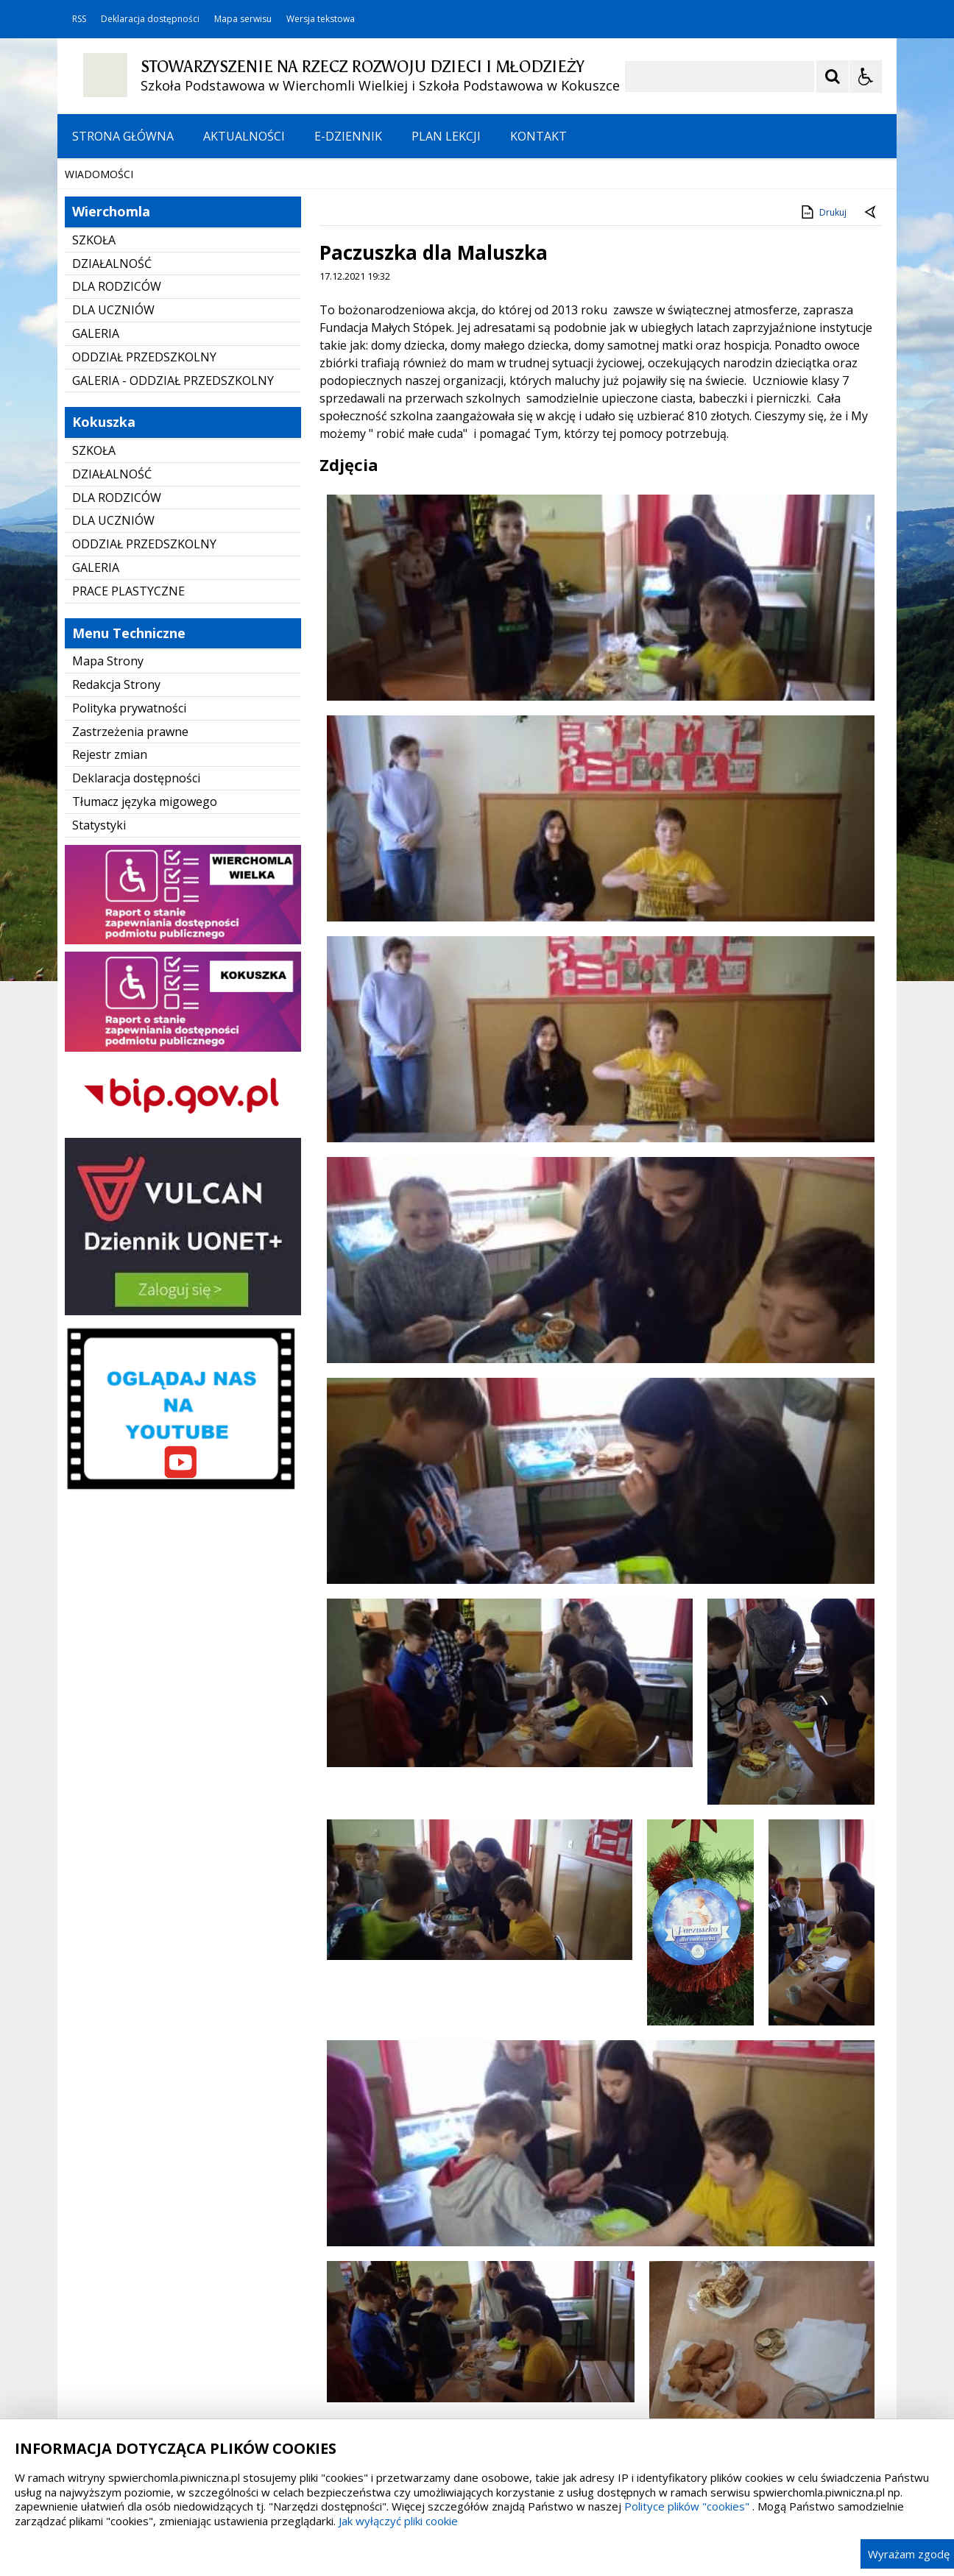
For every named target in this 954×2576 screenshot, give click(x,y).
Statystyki (99, 974)
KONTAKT (538, 136)
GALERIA (95, 483)
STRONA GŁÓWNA (123, 136)
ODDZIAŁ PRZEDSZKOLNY (144, 506)
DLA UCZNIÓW (113, 459)
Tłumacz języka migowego (144, 951)
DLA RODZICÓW (116, 436)
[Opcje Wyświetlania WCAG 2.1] (865, 76)
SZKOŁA (94, 389)
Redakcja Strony (116, 834)
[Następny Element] (164, 279)
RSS (79, 19)
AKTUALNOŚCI (244, 136)
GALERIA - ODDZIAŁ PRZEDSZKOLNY (173, 530)
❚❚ (87, 278)
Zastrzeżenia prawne (130, 881)
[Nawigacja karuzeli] (146, 279)
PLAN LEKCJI (446, 136)
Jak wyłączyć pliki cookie (398, 2520)
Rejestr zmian (109, 904)
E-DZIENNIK (348, 136)
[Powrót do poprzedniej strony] (871, 362)
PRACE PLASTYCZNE (128, 740)
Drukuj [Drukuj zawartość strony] (823, 361)
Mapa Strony (108, 810)
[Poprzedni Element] (127, 279)
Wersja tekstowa (320, 19)
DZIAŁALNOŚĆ (112, 413)
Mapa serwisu (243, 19)
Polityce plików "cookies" (686, 2506)
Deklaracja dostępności (150, 19)
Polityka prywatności (129, 857)
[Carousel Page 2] (214, 279)
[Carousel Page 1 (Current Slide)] (200, 279)
